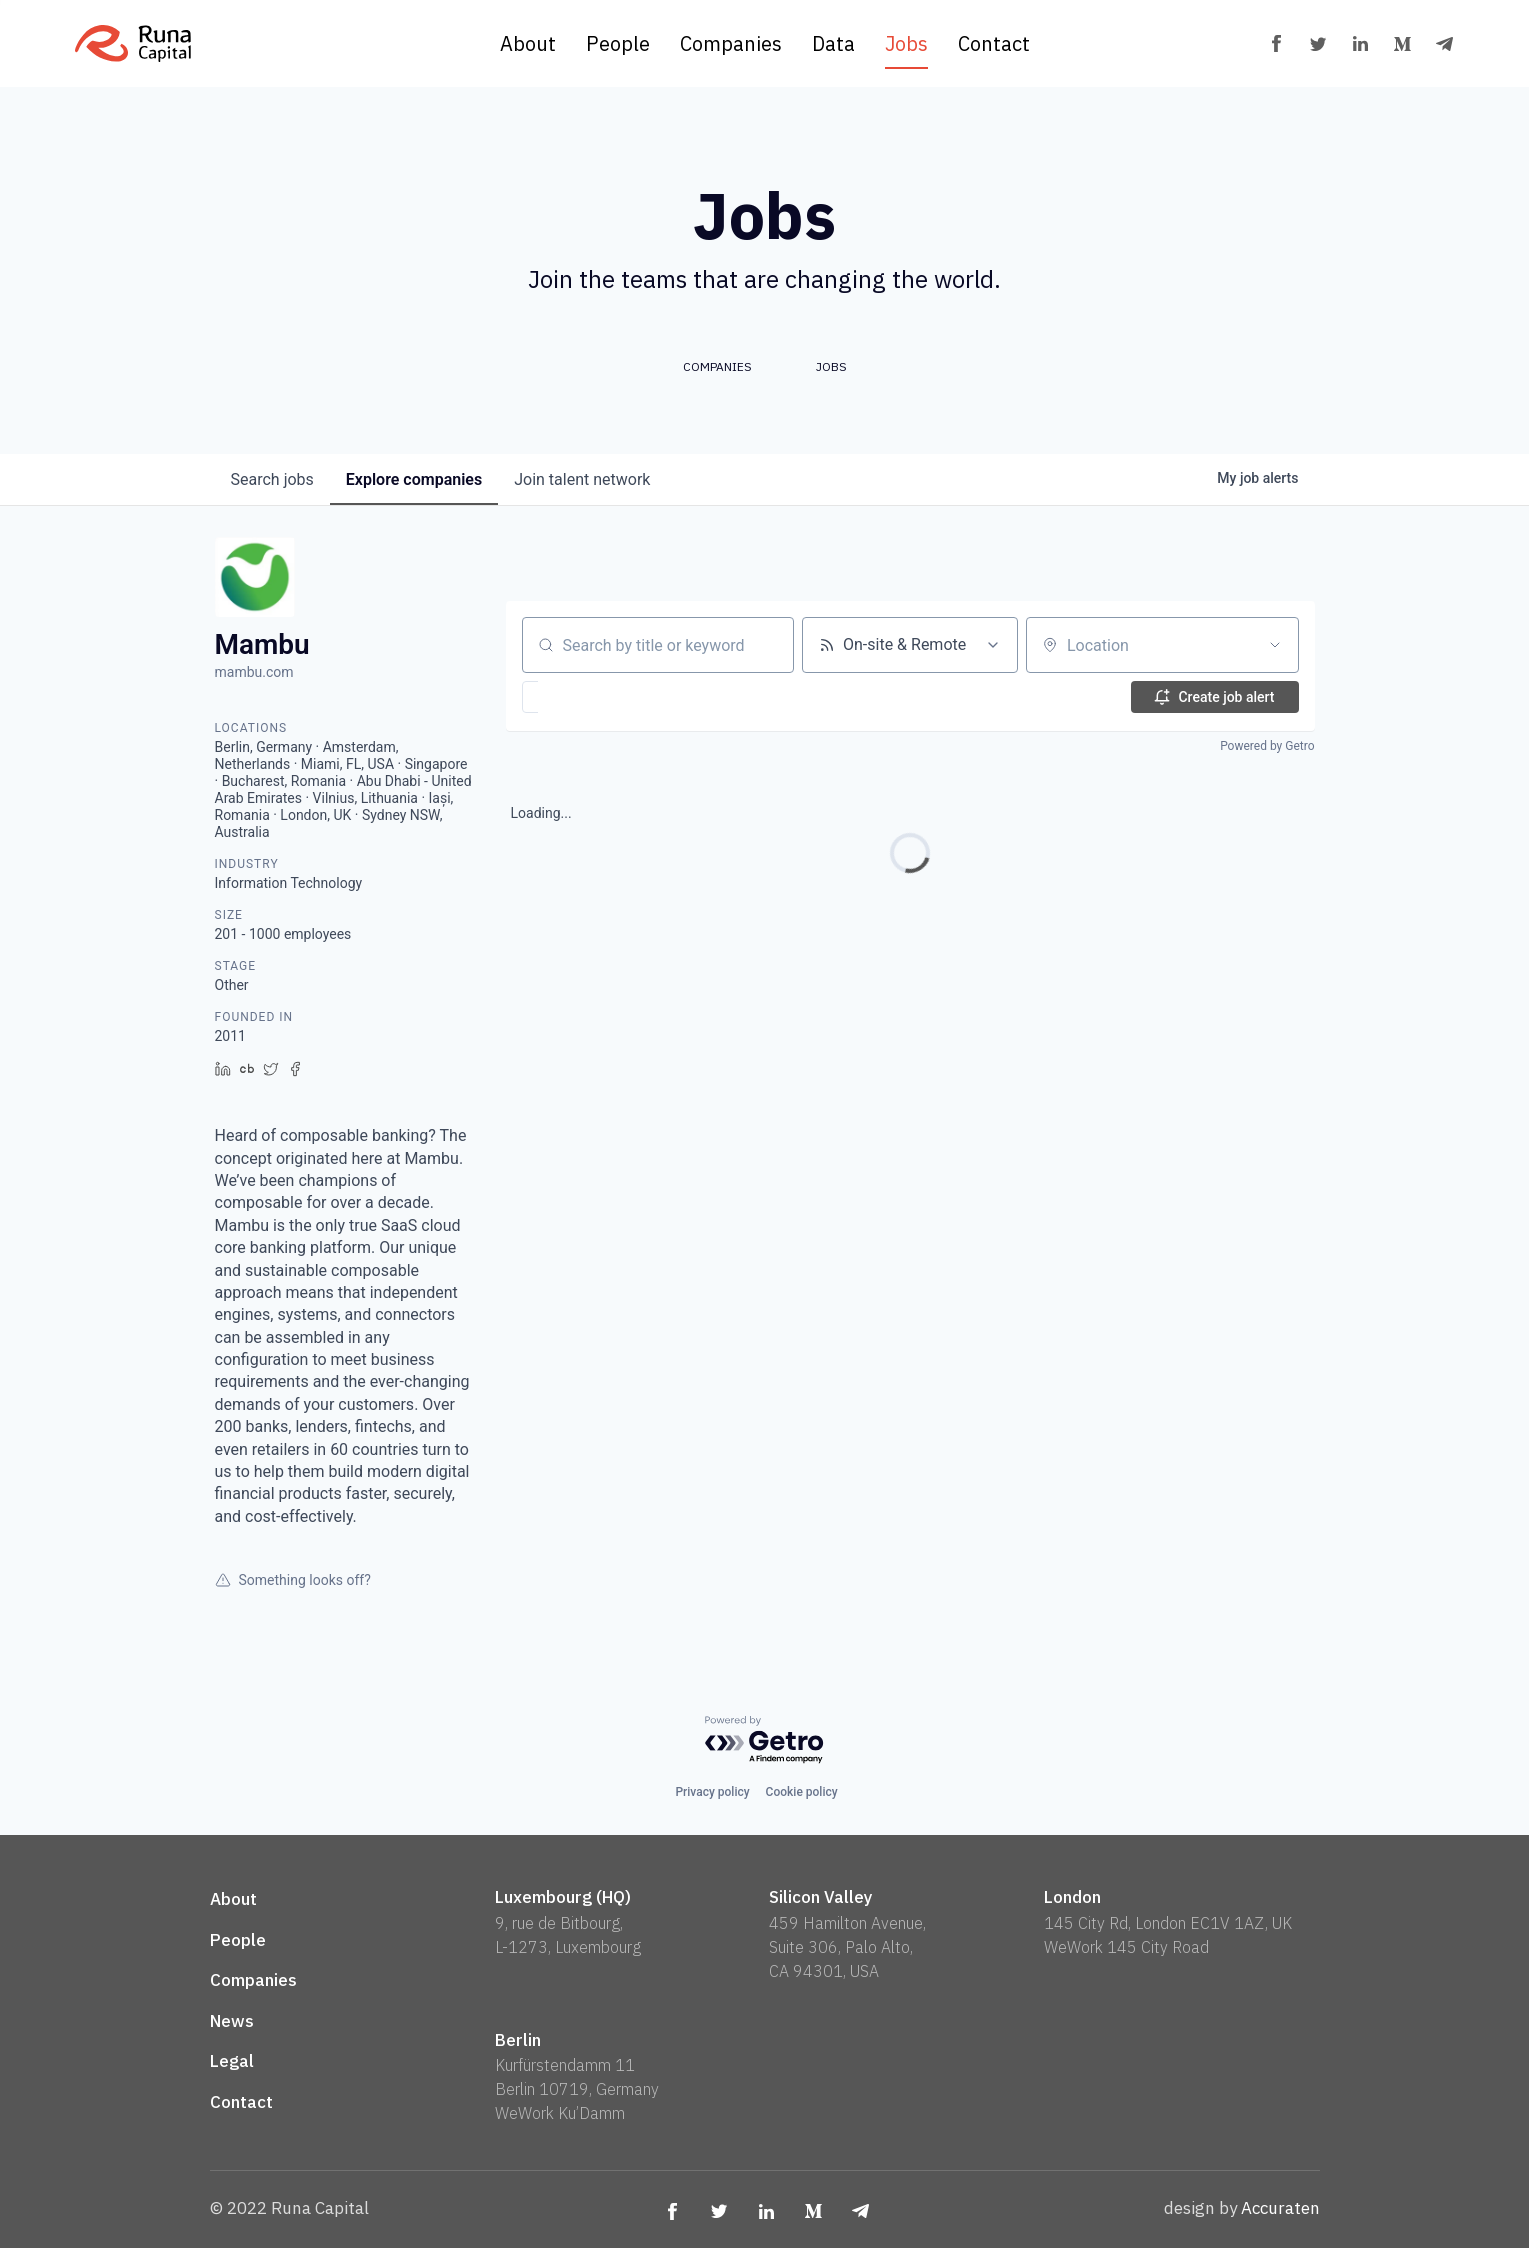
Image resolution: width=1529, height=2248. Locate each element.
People (618, 43)
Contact (994, 43)
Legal (232, 2061)
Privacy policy (712, 1792)
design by (1242, 2208)
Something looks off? (293, 1580)
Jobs (906, 43)
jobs (272, 479)
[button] (588, 697)
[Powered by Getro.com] (765, 1740)
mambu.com (254, 672)
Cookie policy (802, 1792)
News (232, 2021)
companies (414, 479)
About (528, 43)
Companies (731, 43)
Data (833, 43)
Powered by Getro (1267, 746)
